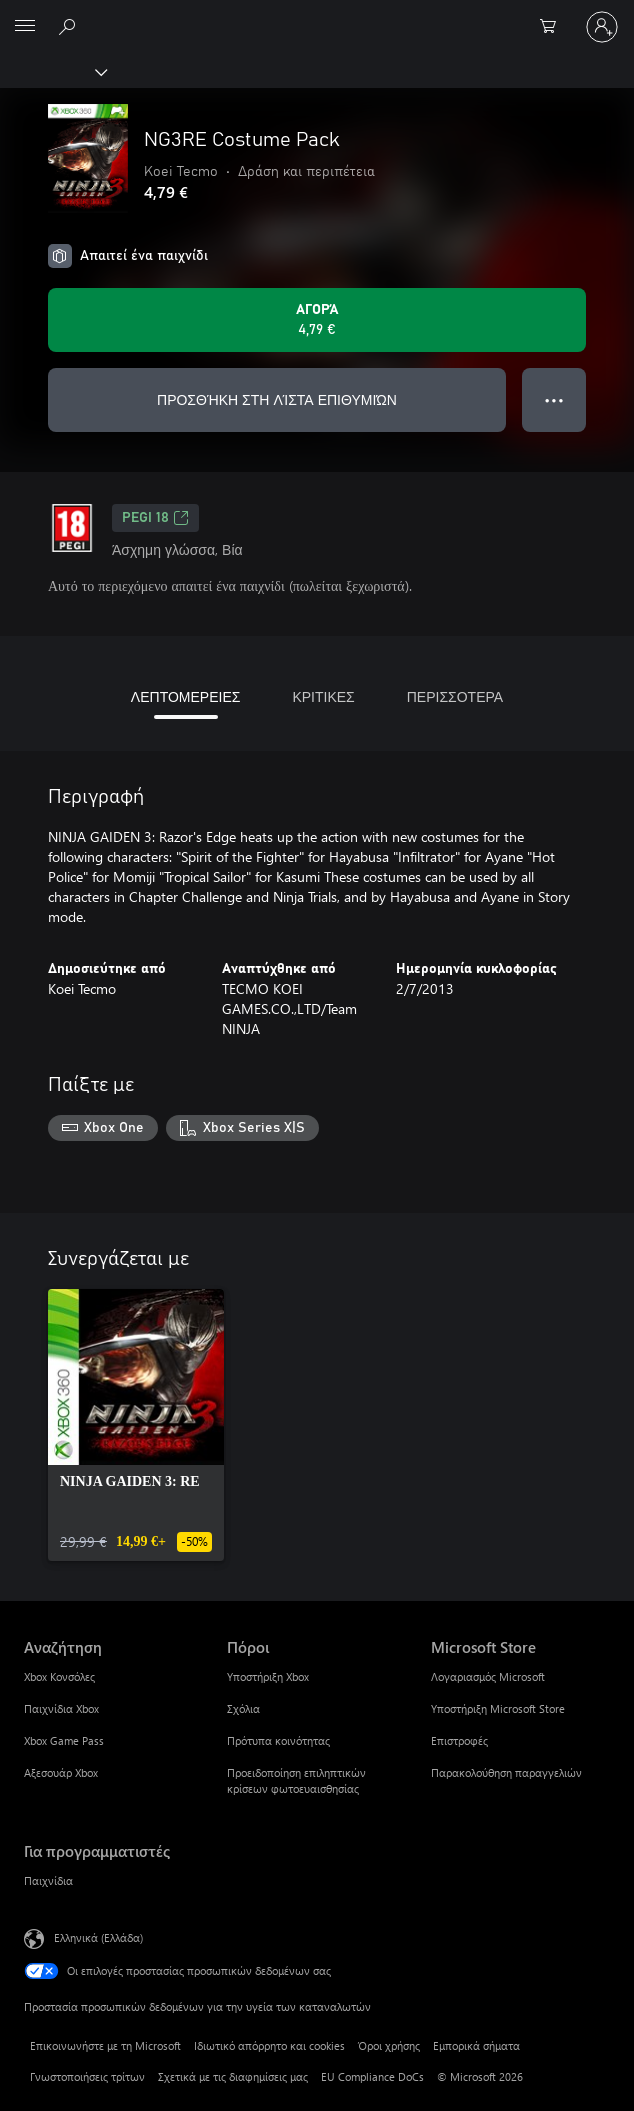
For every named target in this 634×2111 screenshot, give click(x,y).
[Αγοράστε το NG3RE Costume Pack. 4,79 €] (317, 320)
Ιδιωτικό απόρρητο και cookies (269, 2045)
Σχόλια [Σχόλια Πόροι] (243, 1708)
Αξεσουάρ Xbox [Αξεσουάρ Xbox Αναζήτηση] (61, 1772)
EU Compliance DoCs (372, 2076)
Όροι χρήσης (389, 2045)
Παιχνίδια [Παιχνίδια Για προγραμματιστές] (48, 1880)
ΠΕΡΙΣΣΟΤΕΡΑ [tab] (455, 696)
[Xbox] (52, 71)
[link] (136, 1425)
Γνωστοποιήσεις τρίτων (87, 2076)
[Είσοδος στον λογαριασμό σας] (602, 27)
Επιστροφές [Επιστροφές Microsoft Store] (459, 1740)
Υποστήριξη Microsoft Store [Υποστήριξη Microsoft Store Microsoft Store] (498, 1708)
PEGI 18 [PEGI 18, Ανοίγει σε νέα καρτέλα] (155, 518)
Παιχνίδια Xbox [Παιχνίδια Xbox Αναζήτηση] (61, 1708)
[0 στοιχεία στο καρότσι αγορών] (554, 27)
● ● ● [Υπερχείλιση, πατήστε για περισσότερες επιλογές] (554, 399)
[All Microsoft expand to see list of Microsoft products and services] (25, 27)
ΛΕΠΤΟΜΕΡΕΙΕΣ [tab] (186, 696)
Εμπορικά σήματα (476, 2045)
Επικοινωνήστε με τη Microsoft (105, 2045)
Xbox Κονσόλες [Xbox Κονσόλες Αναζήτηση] (59, 1676)
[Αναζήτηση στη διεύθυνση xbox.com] (70, 26)
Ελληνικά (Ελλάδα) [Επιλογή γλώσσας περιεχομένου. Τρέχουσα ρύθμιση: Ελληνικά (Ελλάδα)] (98, 1936)
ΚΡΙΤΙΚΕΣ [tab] (323, 696)
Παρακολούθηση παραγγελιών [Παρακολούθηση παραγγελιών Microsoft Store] (506, 1772)
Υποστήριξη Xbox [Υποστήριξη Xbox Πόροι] (268, 1676)
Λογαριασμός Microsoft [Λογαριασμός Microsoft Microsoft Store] (488, 1676)
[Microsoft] (316, 15)
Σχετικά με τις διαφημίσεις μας (233, 2076)
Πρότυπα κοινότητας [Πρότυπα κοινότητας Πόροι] (278, 1740)
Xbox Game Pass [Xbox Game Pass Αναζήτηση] (64, 1740)
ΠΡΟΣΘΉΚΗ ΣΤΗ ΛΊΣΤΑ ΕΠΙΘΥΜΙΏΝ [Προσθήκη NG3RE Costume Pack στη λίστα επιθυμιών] (277, 399)
